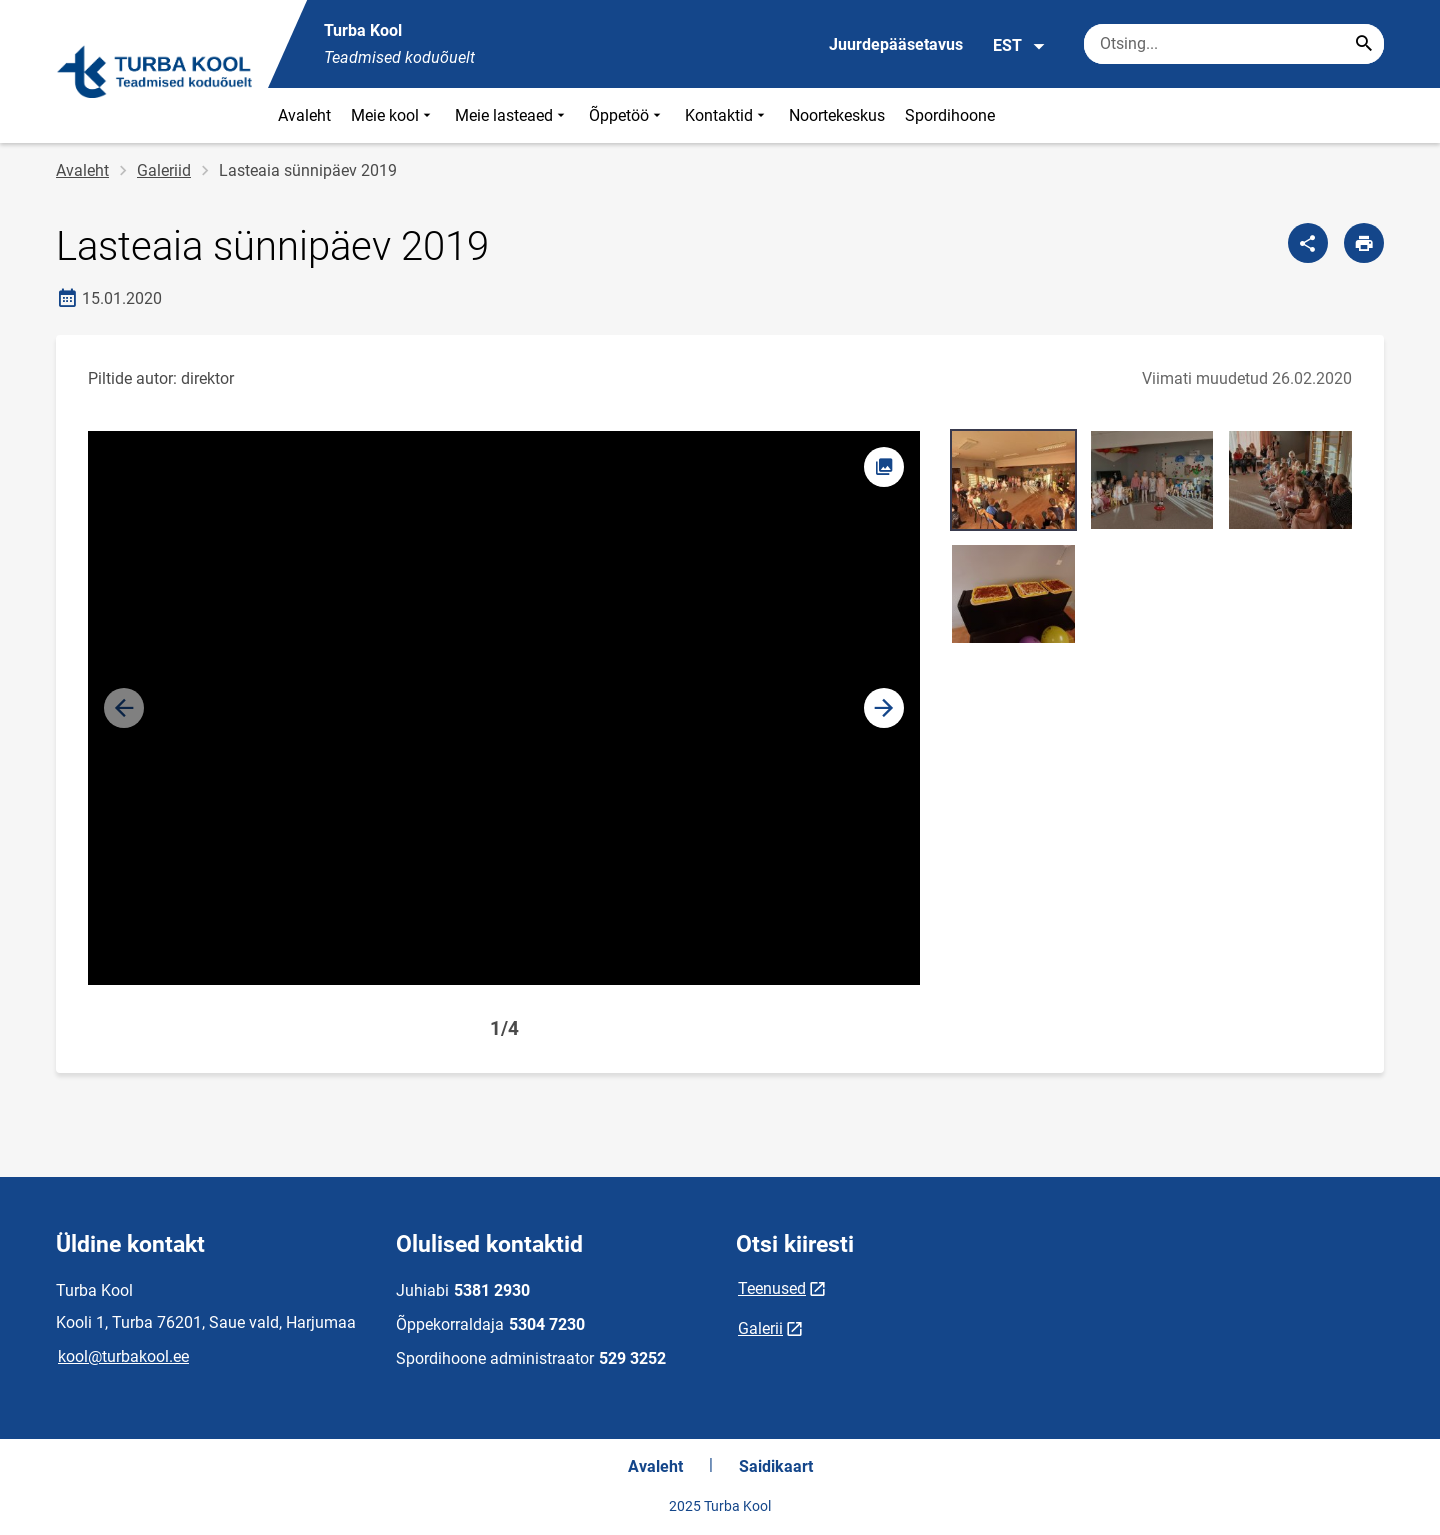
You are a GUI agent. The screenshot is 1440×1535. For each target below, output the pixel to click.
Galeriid (164, 170)
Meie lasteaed (512, 115)
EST (1019, 46)
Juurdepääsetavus (896, 44)
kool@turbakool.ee (123, 1356)
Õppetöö (627, 115)
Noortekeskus (837, 115)
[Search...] (1364, 44)
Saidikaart (776, 1466)
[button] (884, 708)
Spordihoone (950, 115)
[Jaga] (1308, 243)
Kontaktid (727, 115)
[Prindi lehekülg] (1364, 243)
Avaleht (304, 115)
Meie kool (393, 115)
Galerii (760, 1328)
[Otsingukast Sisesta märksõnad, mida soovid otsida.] (1234, 44)
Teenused (772, 1288)
